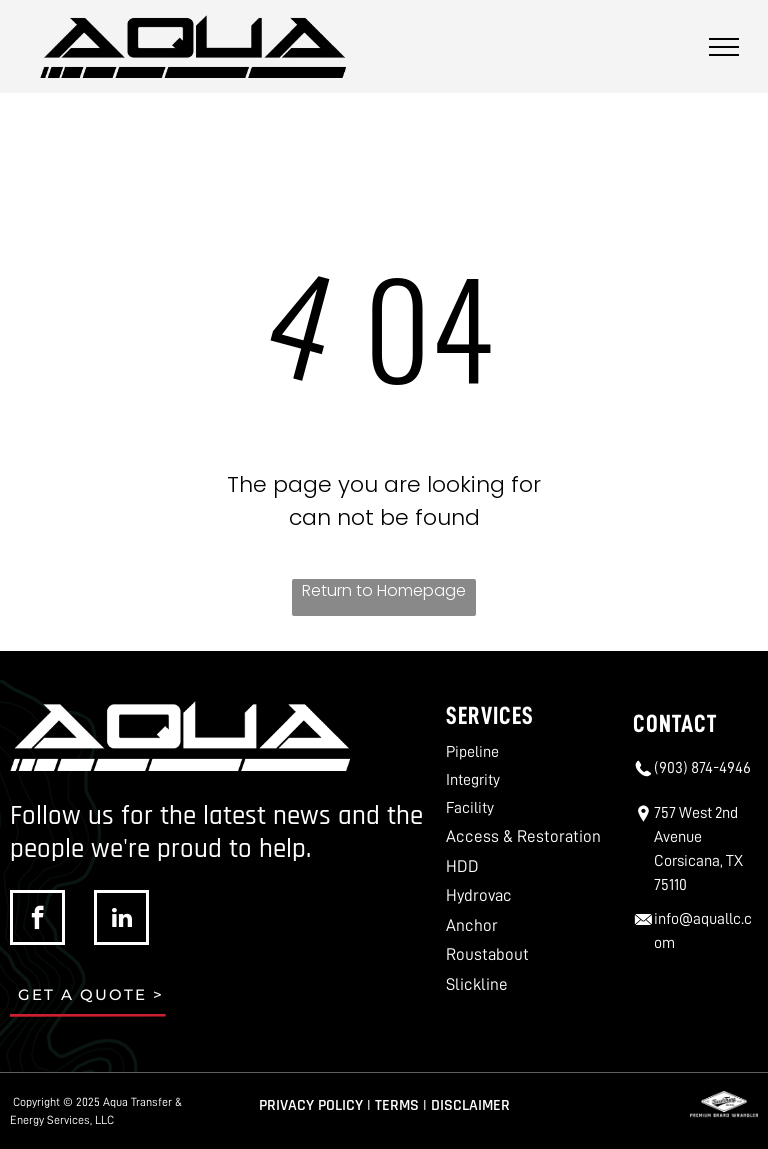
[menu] (724, 47)
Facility (470, 808)
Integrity (473, 780)
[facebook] (37, 920)
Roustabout (487, 954)
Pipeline (472, 752)
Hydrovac (479, 895)
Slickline (477, 984)
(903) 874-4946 (702, 768)
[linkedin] (121, 920)
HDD (462, 866)
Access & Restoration (523, 836)
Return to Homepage (384, 590)
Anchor (472, 925)
